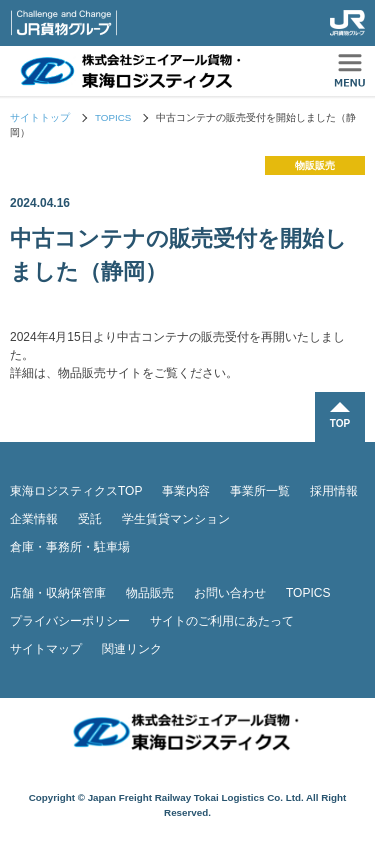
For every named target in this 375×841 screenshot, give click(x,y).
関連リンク (132, 649)
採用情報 (334, 491)
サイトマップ (46, 649)
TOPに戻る (340, 417)
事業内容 (186, 491)
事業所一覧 (260, 491)
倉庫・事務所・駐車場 (70, 547)
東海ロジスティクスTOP (76, 491)
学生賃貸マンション (176, 519)
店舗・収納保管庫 (58, 593)
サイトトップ (40, 117)
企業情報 (34, 519)
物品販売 (150, 593)
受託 (90, 519)
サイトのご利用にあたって (222, 621)
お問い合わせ (230, 593)
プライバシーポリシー (70, 621)
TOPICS (113, 117)
